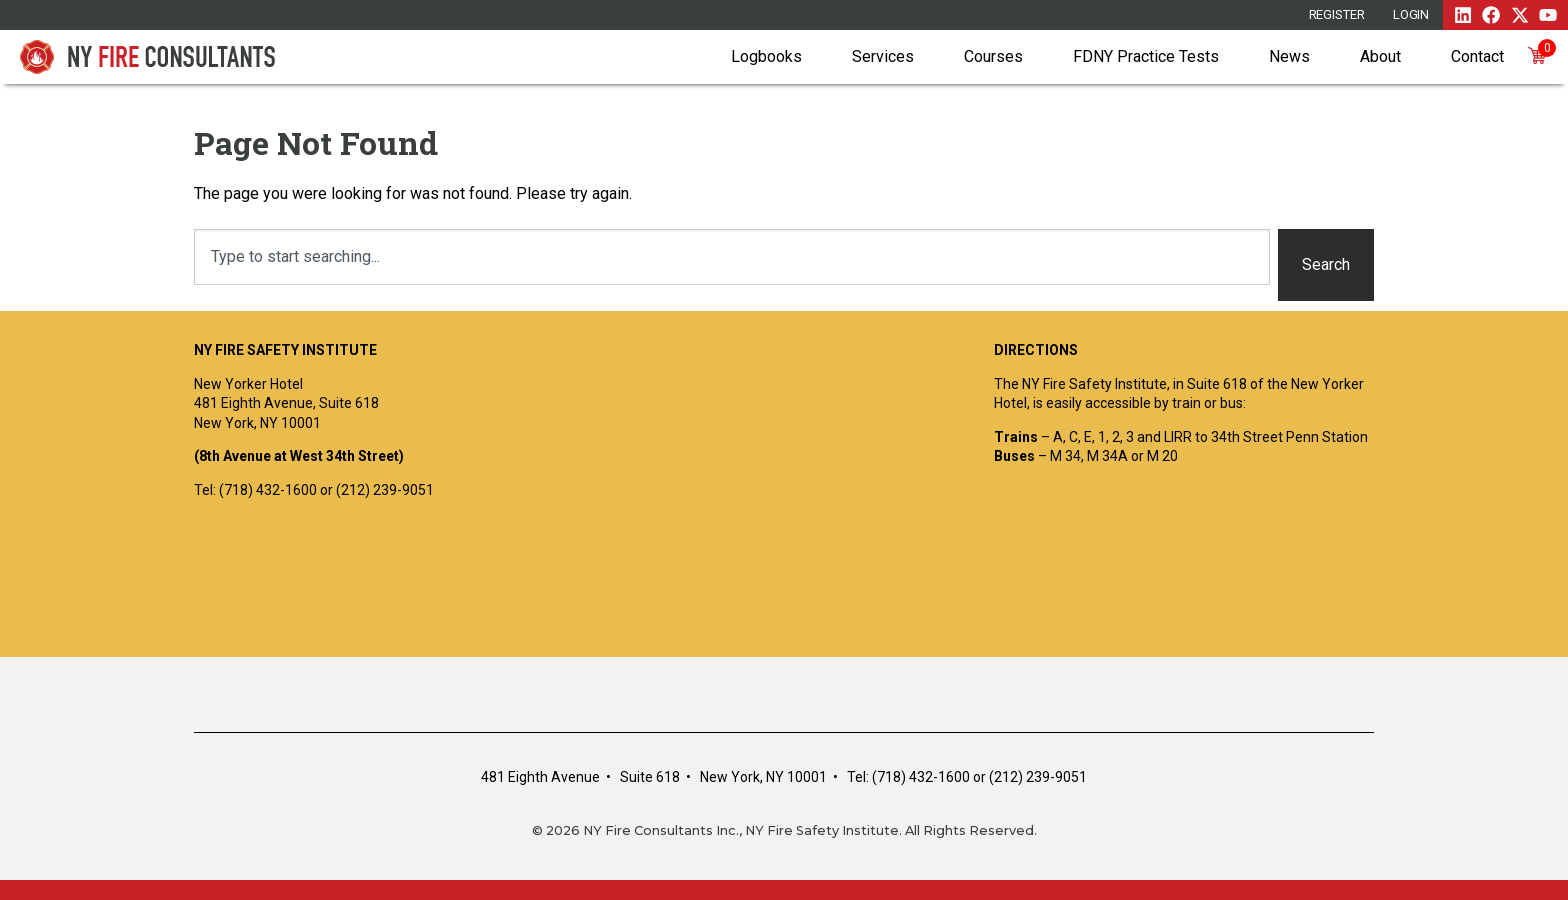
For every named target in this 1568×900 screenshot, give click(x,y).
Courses (993, 56)
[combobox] (732, 257)
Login (1411, 14)
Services (883, 56)
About (1380, 56)
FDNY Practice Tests (1146, 56)
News (1289, 56)
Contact (1477, 56)
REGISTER (1337, 14)
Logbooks (766, 56)
